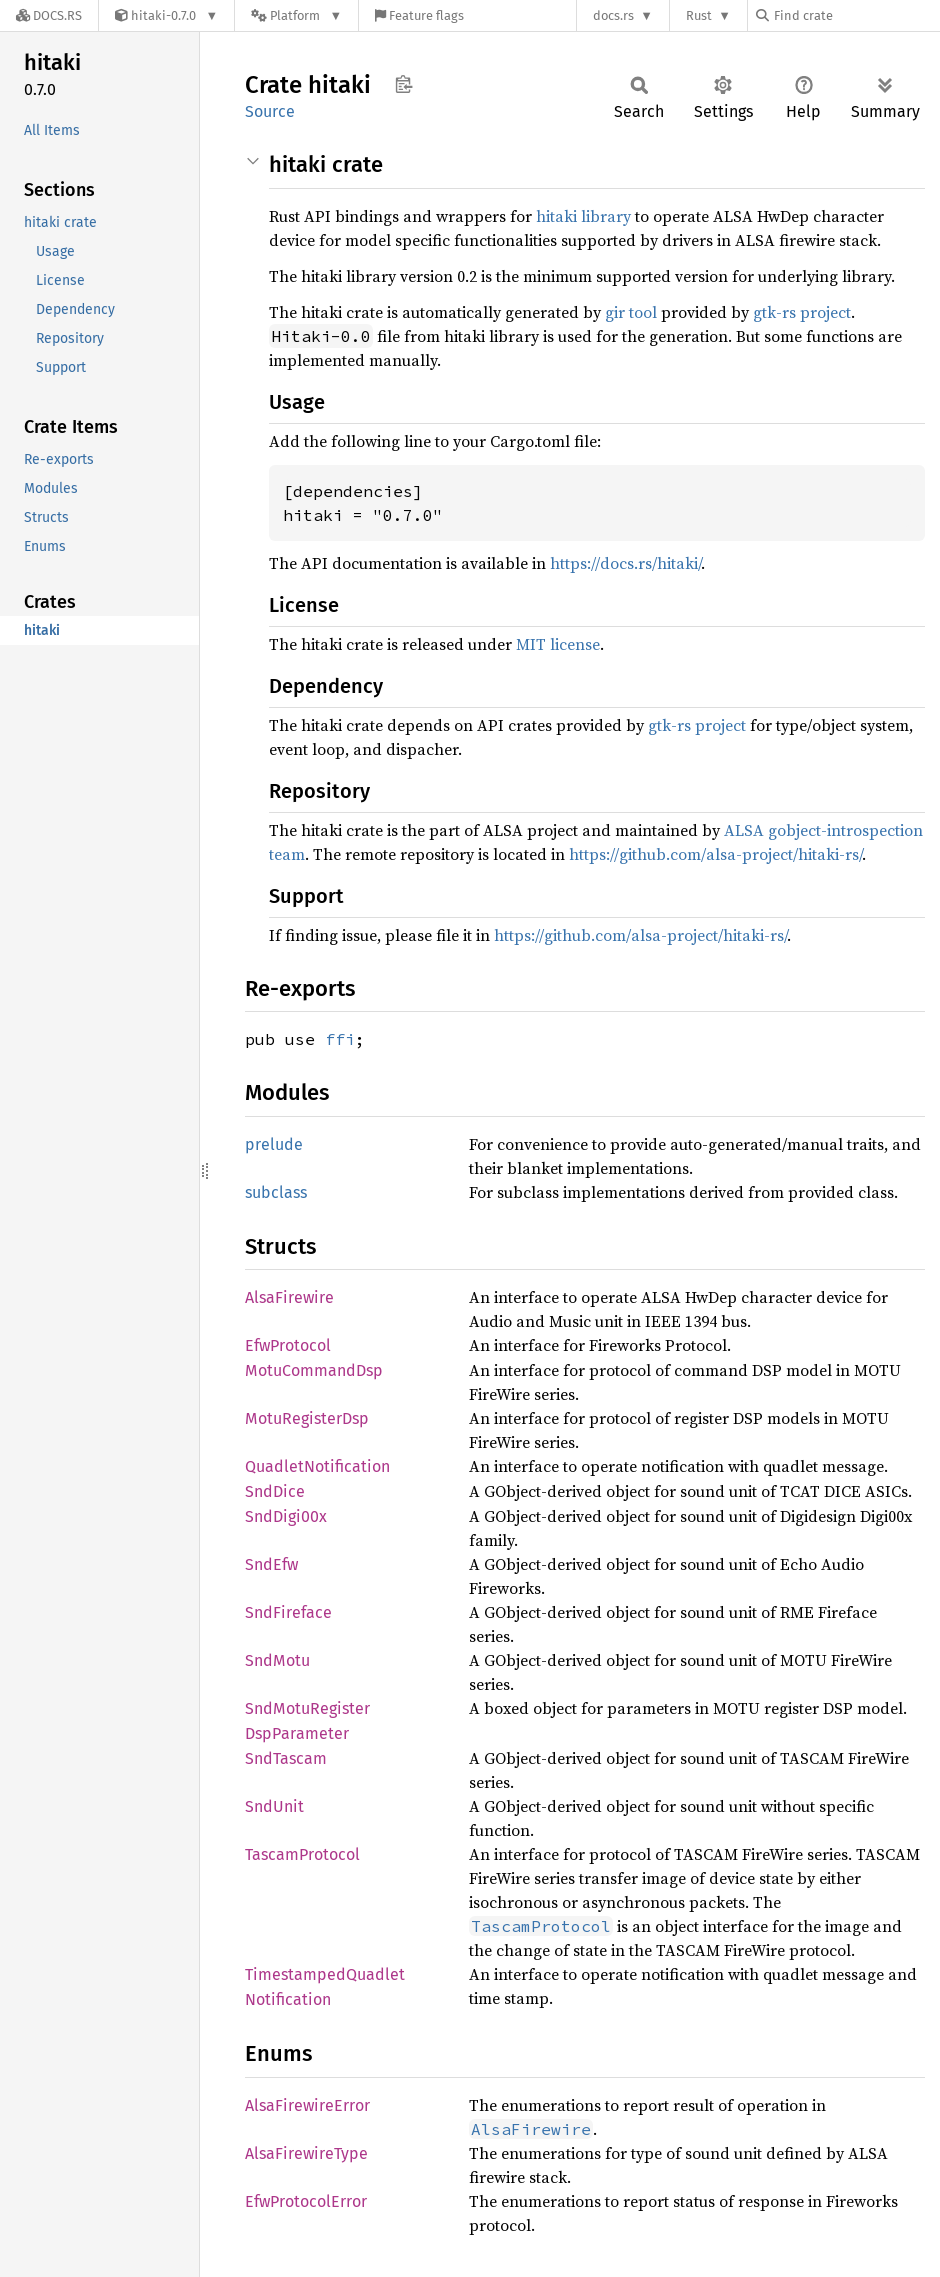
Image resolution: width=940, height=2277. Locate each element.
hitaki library (583, 216)
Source (270, 111)
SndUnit (274, 1806)
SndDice (275, 1491)
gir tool (631, 312)
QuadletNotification (317, 1466)
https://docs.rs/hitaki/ (625, 563)
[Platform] (296, 15)
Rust (699, 15)
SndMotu (277, 1660)
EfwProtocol (288, 1345)
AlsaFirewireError (307, 2105)
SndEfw (271, 1564)
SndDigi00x (286, 1516)
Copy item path (403, 84)
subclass (276, 1192)
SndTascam (286, 1758)
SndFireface (288, 1612)
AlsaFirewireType (306, 2153)
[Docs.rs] (49, 15)
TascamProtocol (302, 1854)
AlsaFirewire (289, 1297)
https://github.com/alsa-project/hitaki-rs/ (715, 854)
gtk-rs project (802, 312)
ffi (340, 1039)
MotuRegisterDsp (307, 1418)
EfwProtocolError (306, 2201)
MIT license (558, 644)
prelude (274, 1144)
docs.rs (613, 15)
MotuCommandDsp (314, 1370)
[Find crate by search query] (856, 15)
